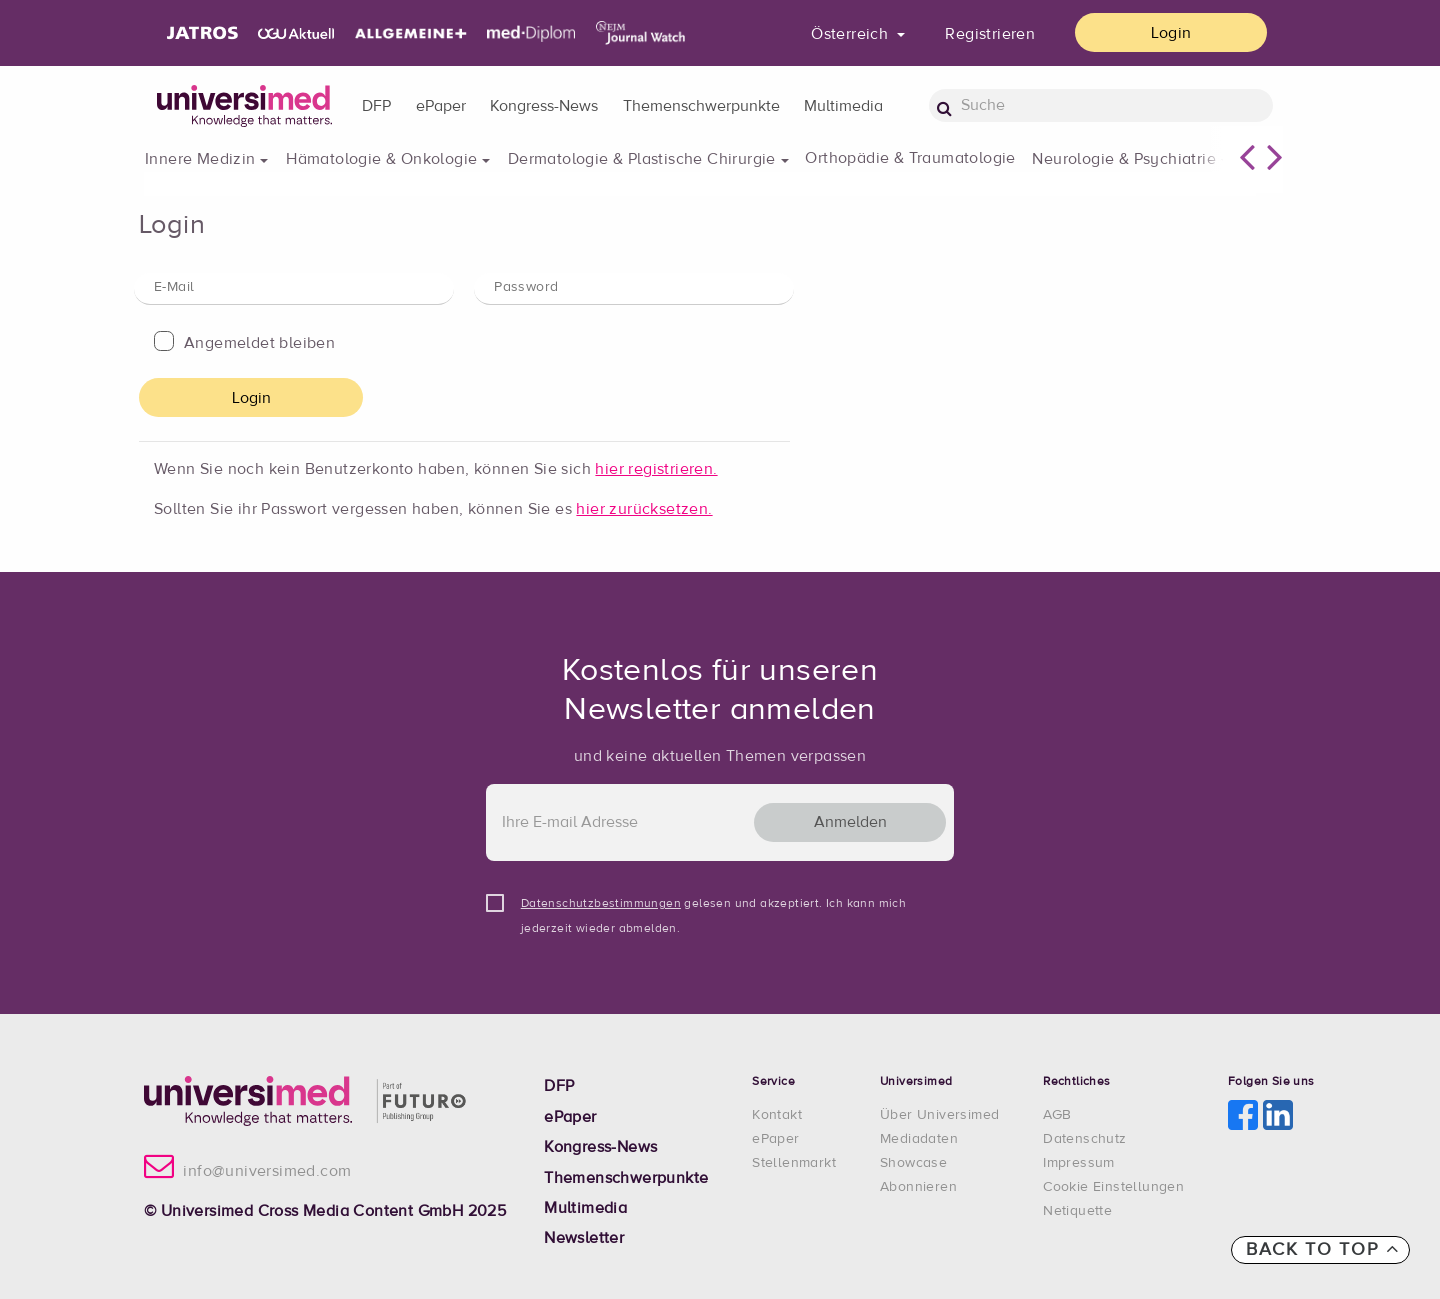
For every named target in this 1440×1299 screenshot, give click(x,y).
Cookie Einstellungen (1113, 1187)
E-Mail (174, 287)
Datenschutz (1084, 1139)
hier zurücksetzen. (644, 509)
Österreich (851, 34)
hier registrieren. (656, 469)
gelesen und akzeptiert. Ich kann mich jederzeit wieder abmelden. (713, 907)
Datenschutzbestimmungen (601, 904)
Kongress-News (544, 106)
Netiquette (1077, 1211)
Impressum (1079, 1163)
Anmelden (850, 822)
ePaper (441, 106)
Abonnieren (918, 1187)
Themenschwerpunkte (701, 106)
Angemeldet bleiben (259, 343)
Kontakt (777, 1115)
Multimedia (843, 106)
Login (1171, 33)
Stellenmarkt (794, 1163)
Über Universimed (939, 1115)
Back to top (1323, 1249)
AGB (1057, 1115)
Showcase (913, 1163)
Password (526, 287)
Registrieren (990, 34)
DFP (376, 106)
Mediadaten (919, 1139)
